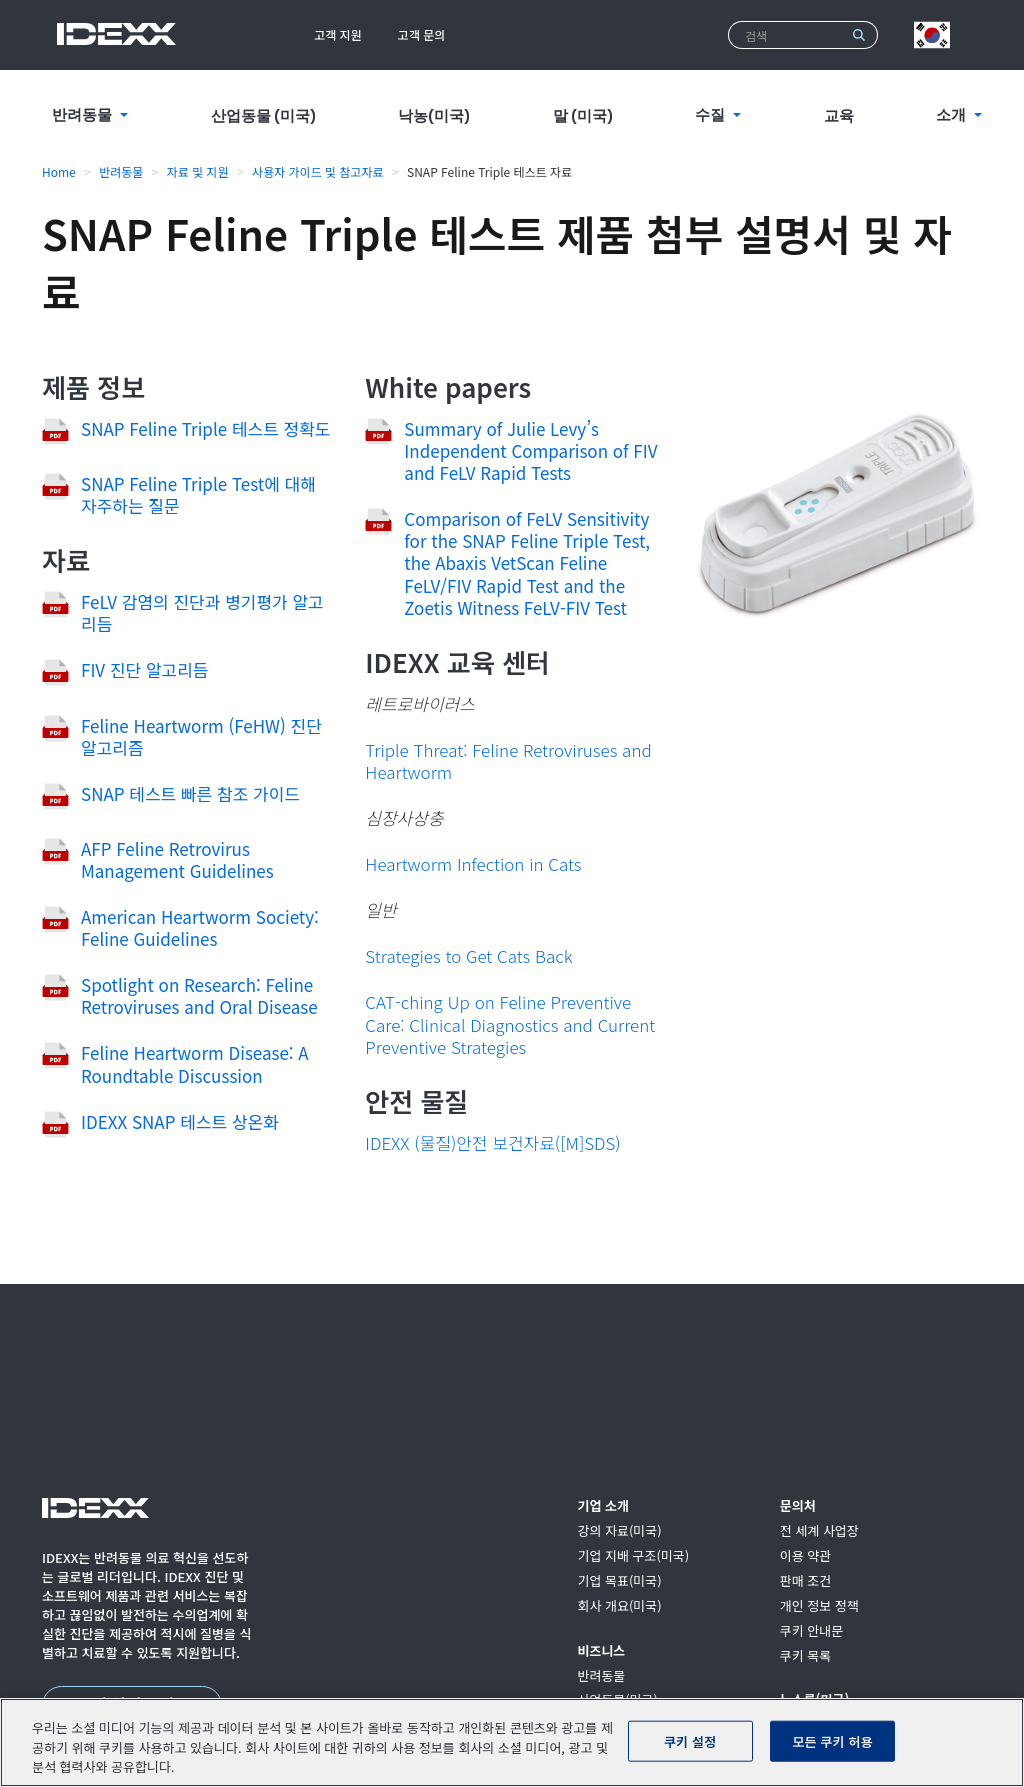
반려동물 (121, 171)
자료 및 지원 (198, 171)
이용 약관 (805, 1556)
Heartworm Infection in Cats (473, 863)
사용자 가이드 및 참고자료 (318, 171)
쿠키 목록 (805, 1656)
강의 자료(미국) (619, 1531)
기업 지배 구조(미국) (633, 1556)
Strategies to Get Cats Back (468, 955)
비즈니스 (601, 1651)
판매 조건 (805, 1581)
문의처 (798, 1506)
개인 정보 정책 (819, 1606)
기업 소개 (602, 1506)
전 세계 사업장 (819, 1531)
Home (59, 171)
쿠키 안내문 (811, 1631)
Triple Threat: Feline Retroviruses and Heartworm (508, 760)
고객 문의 (422, 34)
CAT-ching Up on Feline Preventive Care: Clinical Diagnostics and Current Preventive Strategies (510, 1023)
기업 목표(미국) (619, 1581)
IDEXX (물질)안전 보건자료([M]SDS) (492, 1142)
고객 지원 (338, 34)
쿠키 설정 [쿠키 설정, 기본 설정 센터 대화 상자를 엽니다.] (690, 1740)
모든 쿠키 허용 (833, 1740)
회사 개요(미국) (619, 1606)
